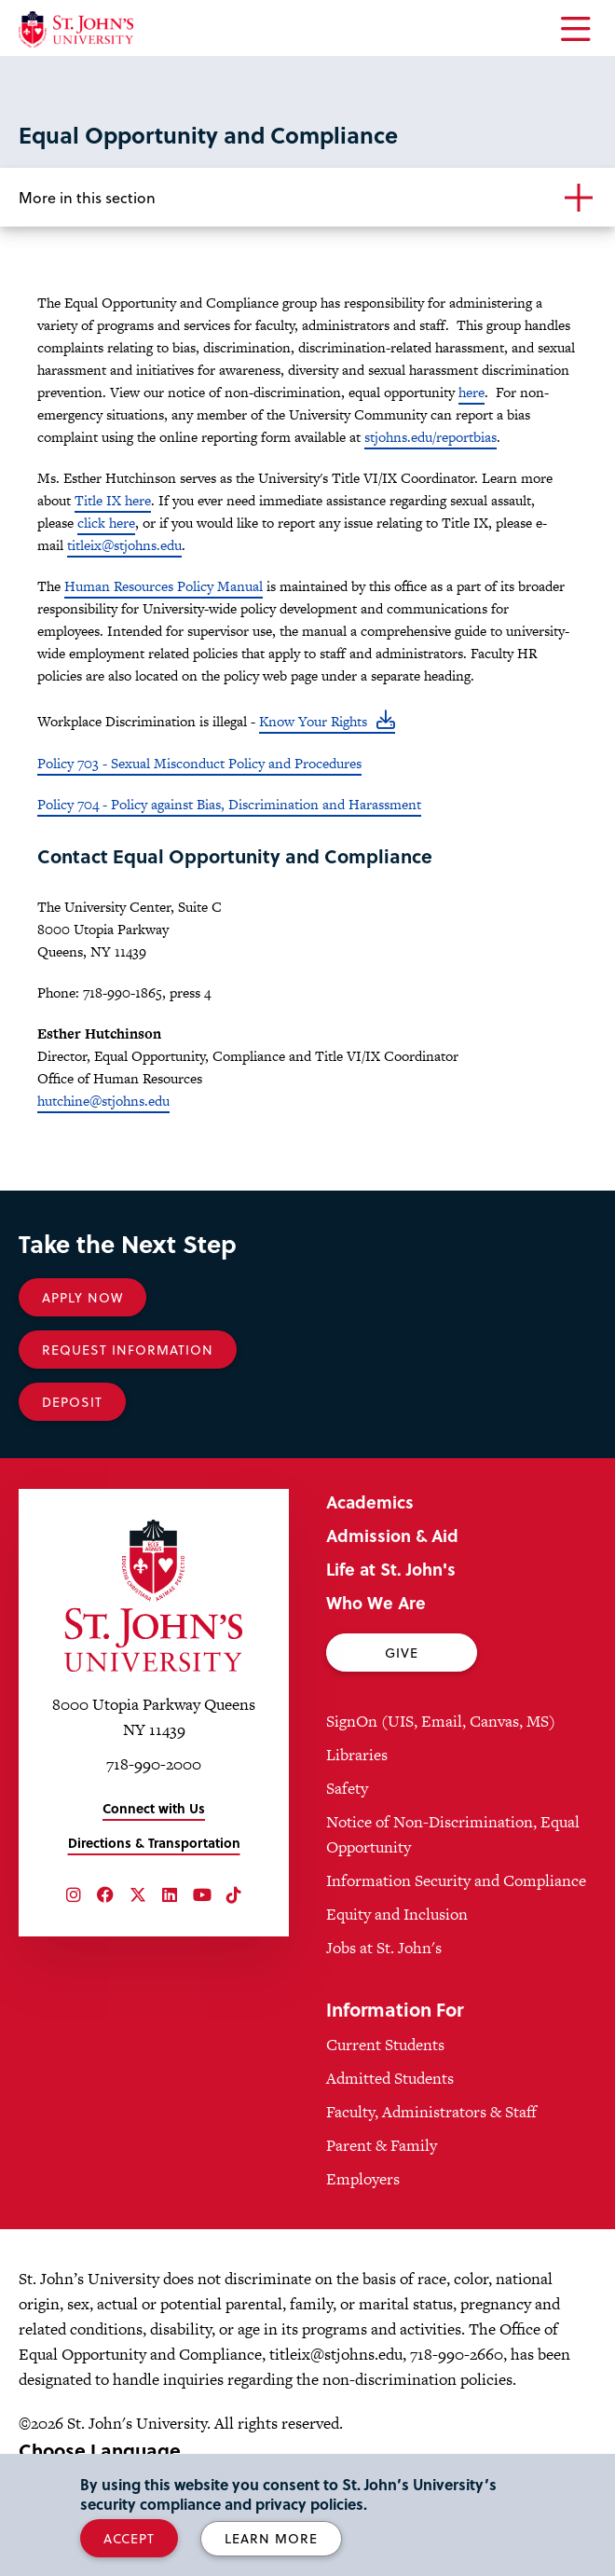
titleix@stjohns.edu (124, 545)
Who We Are (376, 1602)
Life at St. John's (391, 1568)
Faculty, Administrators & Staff (431, 2112)
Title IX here (113, 500)
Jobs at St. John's (384, 1947)
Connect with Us (153, 1808)
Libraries (357, 1754)
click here (106, 522)
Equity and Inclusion (397, 1914)
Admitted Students (390, 2078)
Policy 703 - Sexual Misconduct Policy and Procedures (199, 763)
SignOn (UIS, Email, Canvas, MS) (440, 1721)
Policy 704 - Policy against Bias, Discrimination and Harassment (229, 804)
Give (401, 1652)
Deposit (72, 1402)
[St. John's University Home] (76, 29)
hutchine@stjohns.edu (103, 1100)
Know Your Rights (313, 721)
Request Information (127, 1349)
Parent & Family (381, 2145)
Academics (370, 1501)
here (471, 392)
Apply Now (82, 1297)
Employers (363, 2179)
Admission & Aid (392, 1535)
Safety (347, 1788)
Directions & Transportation (154, 1843)
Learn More (271, 2538)
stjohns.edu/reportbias (430, 437)
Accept (129, 2538)
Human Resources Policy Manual (163, 586)
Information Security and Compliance (456, 1880)
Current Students (385, 2044)
